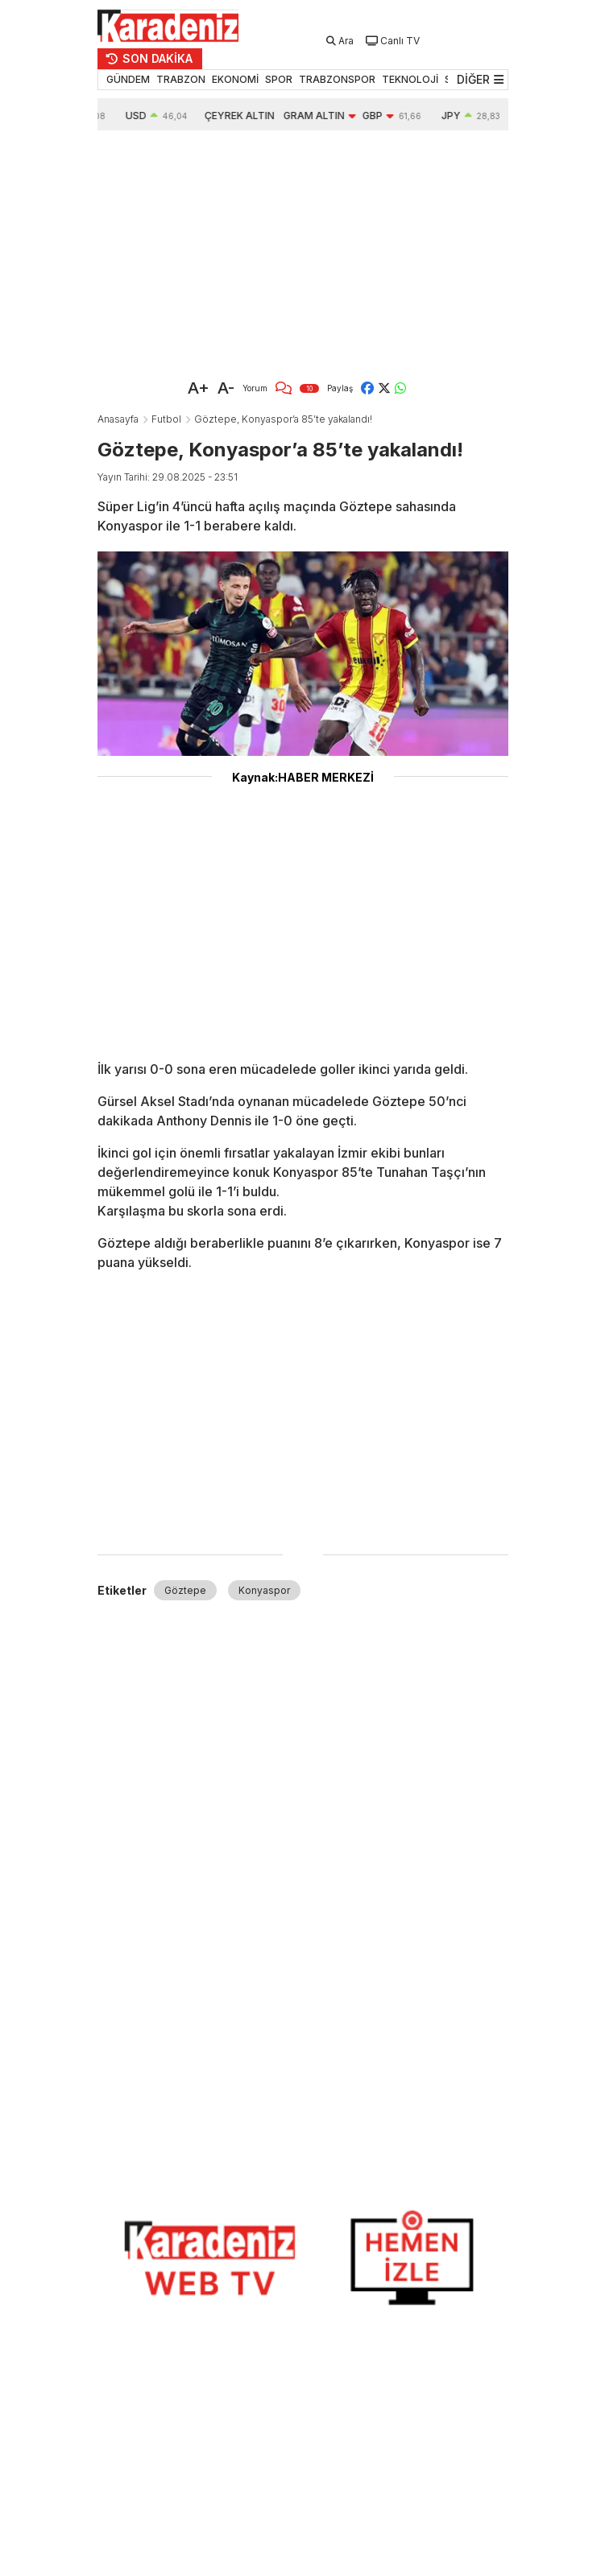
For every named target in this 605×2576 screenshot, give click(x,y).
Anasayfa (118, 419)
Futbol (166, 419)
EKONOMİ (235, 79)
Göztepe (185, 1590)
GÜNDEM (128, 79)
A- (226, 388)
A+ (198, 388)
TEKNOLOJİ (410, 79)
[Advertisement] (302, 251)
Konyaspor (264, 1590)
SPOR (278, 79)
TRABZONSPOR (337, 79)
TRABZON (180, 79)
